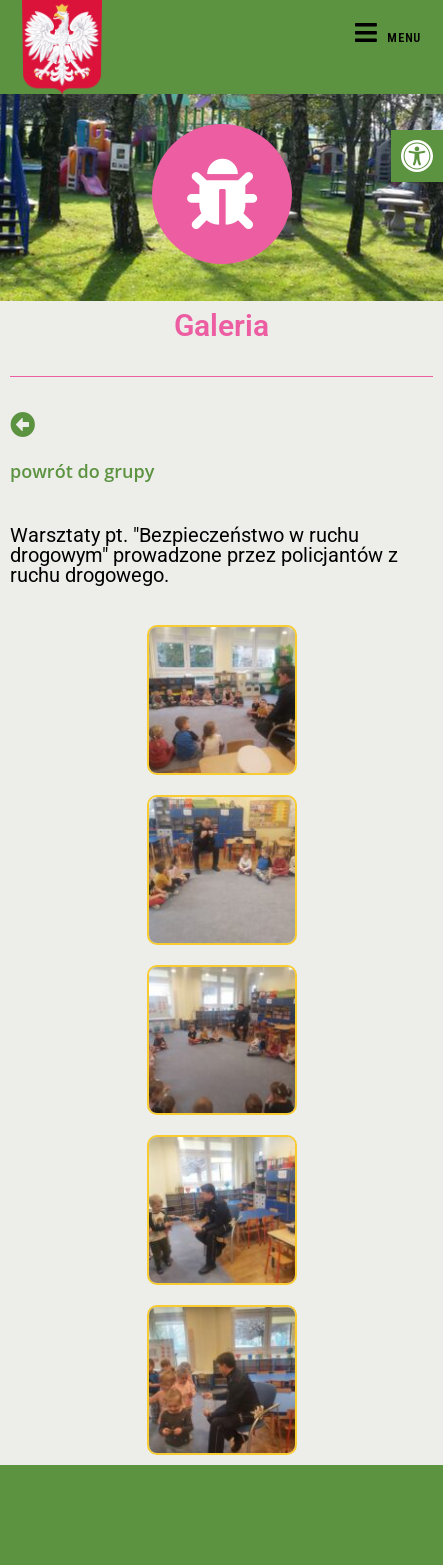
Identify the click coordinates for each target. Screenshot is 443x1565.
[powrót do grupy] (22, 424)
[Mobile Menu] (388, 37)
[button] (417, 156)
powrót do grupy (82, 471)
